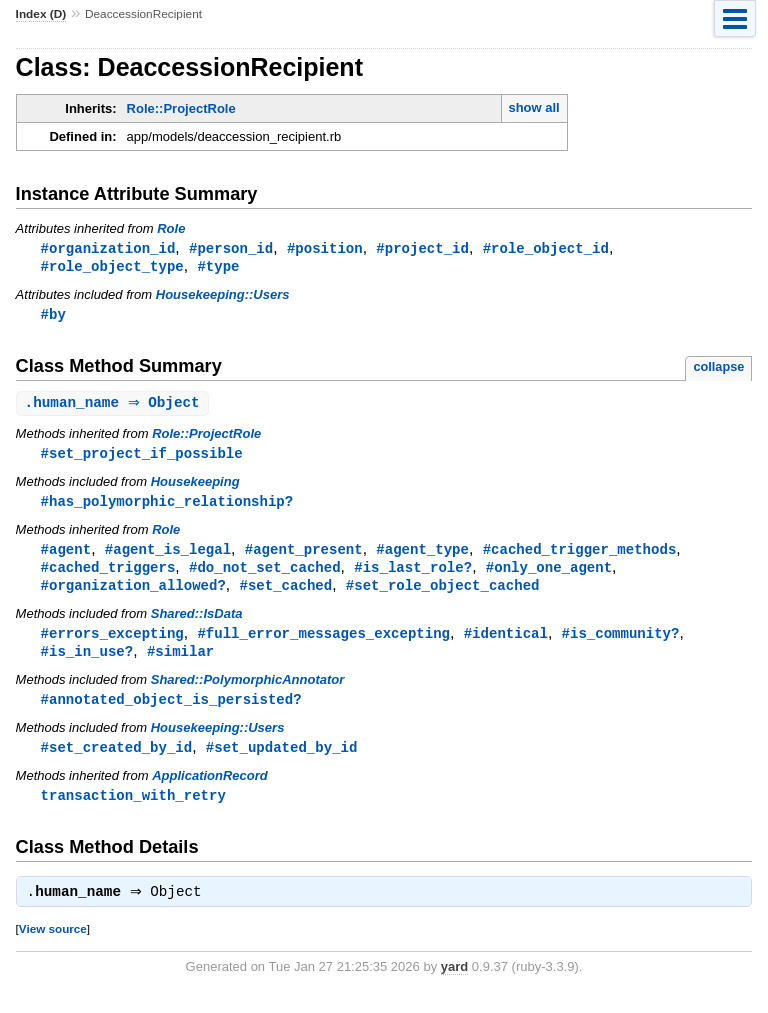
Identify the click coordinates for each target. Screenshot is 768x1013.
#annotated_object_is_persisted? (171, 710)
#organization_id (108, 248)
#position (325, 248)
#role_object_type (112, 267)
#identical (506, 642)
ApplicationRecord (210, 788)
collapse (718, 369)
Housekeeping (195, 486)
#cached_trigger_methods (580, 555)
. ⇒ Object (115, 406)
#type (218, 267)
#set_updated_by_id (282, 759)
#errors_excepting (112, 642)
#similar (180, 661)
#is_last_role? (413, 574)
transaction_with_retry (133, 808)
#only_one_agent (549, 574)
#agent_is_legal (168, 555)
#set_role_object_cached (443, 593)
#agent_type (422, 555)
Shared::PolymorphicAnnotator (248, 690)
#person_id (231, 248)
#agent (66, 555)
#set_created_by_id (117, 759)
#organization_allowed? (133, 593)
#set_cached (285, 593)
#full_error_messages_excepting (323, 642)
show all (533, 107)
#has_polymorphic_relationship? (167, 506)
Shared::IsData (197, 622)
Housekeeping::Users (223, 296)
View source (53, 944)
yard (454, 982)
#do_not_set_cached (265, 574)
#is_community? (620, 642)
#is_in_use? (87, 661)
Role (171, 228)
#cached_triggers (108, 574)
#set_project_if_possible (142, 457)
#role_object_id (546, 248)
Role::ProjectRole (181, 108)
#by (53, 316)
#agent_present (304, 555)
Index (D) (41, 14)
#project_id (422, 248)
